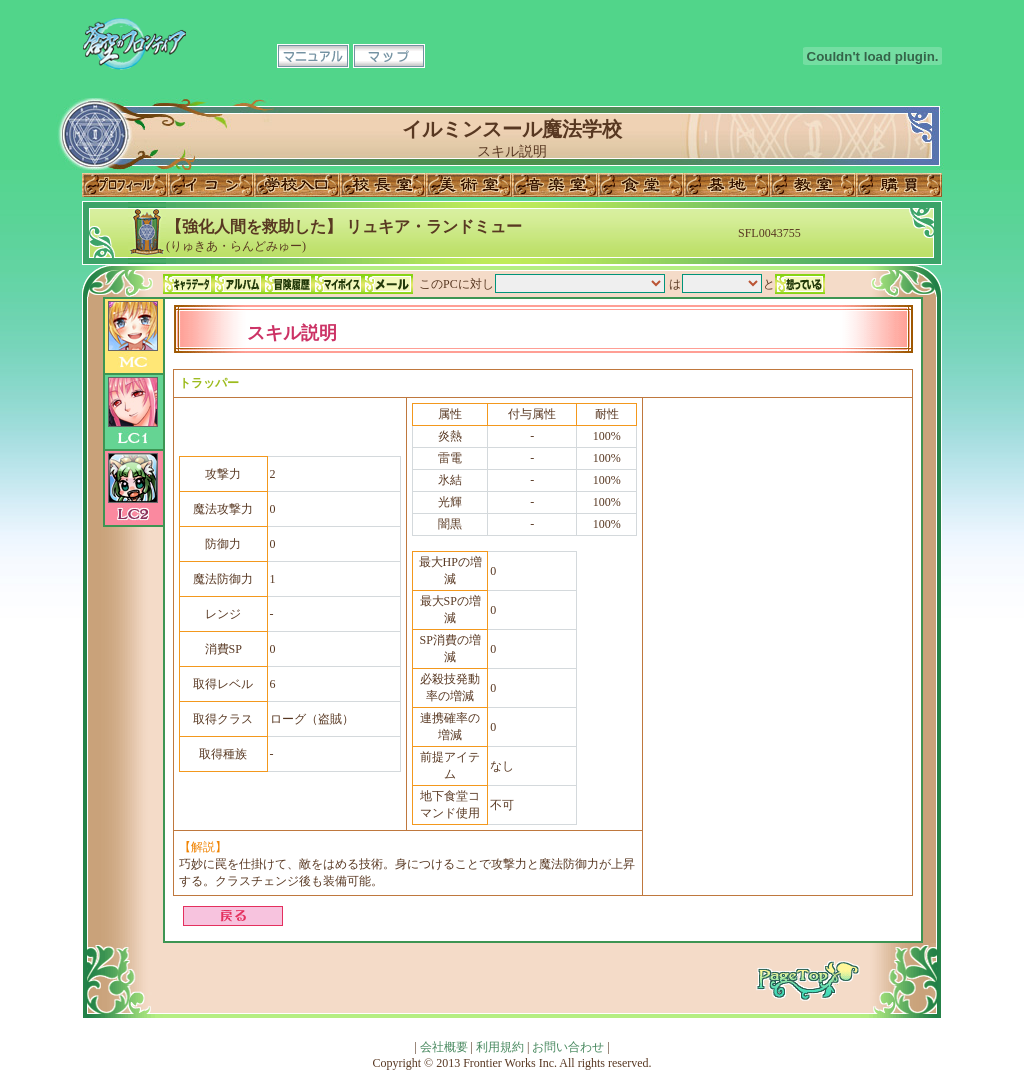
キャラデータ (188, 284)
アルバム (238, 284)
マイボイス (338, 284)
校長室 (383, 185)
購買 (899, 185)
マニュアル (313, 56)
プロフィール (125, 185)
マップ (389, 56)
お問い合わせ (568, 1047)
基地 (727, 185)
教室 (813, 185)
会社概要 (444, 1047)
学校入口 (297, 185)
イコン (211, 185)
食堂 (641, 185)
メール (388, 284)
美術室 (469, 185)
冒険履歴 (288, 284)
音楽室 (555, 185)
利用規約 (500, 1047)
